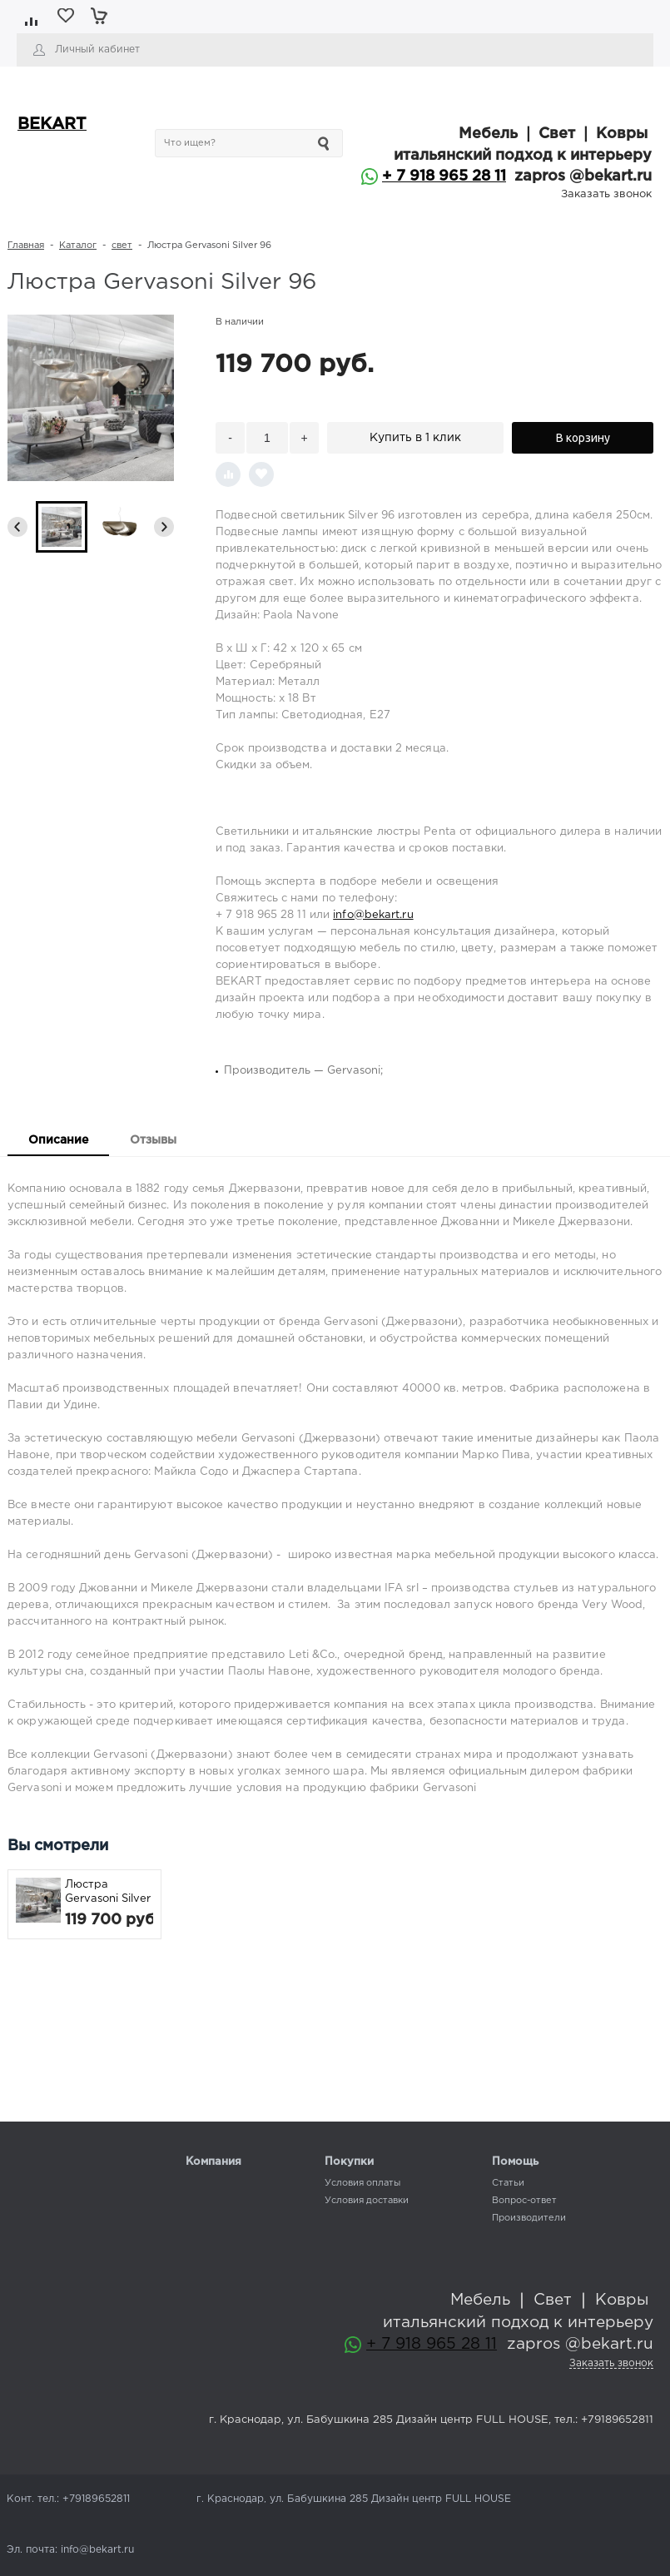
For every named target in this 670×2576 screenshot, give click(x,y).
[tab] (58, 1142)
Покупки (349, 2162)
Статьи (508, 2183)
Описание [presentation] (58, 1140)
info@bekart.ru (373, 915)
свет (122, 245)
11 (498, 176)
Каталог (78, 245)
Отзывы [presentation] (153, 1140)
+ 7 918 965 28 (436, 176)
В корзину (583, 437)
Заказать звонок (606, 194)
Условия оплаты (362, 2183)
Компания (213, 2162)
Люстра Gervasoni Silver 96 (108, 1893)
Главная (25, 245)
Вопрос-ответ (524, 2200)
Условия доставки (367, 2200)
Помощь (515, 2162)
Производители (529, 2218)
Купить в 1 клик (415, 438)
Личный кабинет (97, 49)
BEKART (52, 124)
